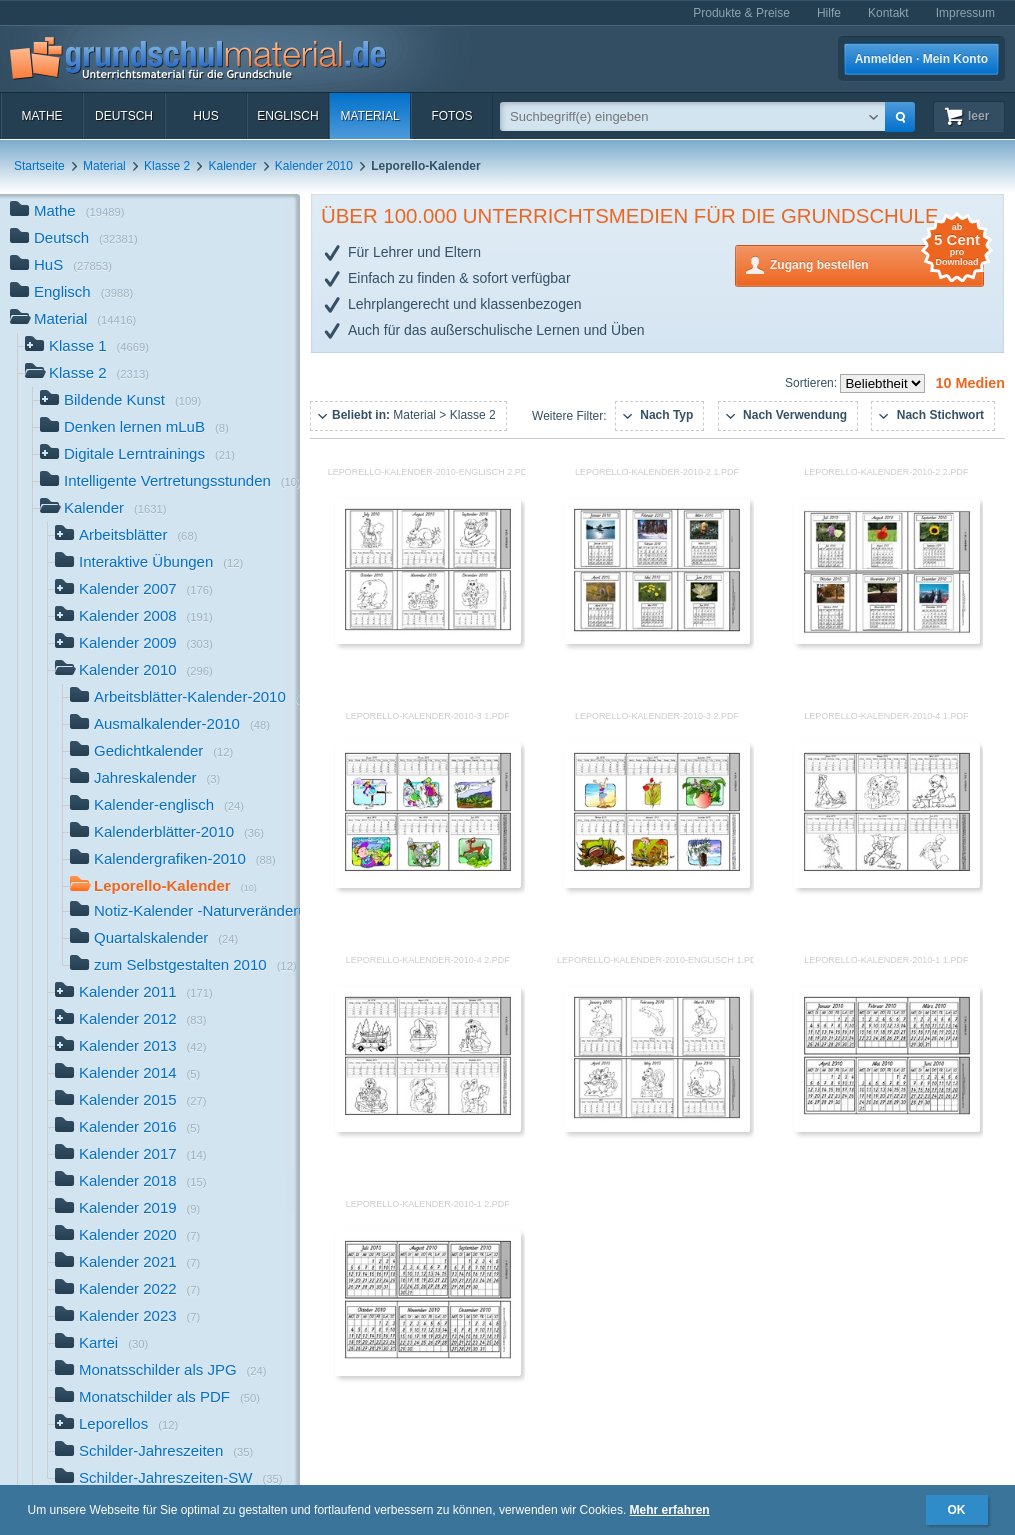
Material (369, 116)
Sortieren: (812, 383)
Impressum (965, 13)
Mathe (41, 116)
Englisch (287, 116)
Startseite (39, 166)
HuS (205, 116)
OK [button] (957, 1510)
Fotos (451, 116)
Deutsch (124, 116)
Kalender (232, 166)
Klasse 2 (167, 166)
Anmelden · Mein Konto (921, 59)
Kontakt (888, 13)
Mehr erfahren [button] (670, 1510)
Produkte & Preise (741, 13)
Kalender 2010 (314, 166)
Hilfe (829, 13)
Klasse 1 (87, 347)
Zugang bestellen (877, 263)
